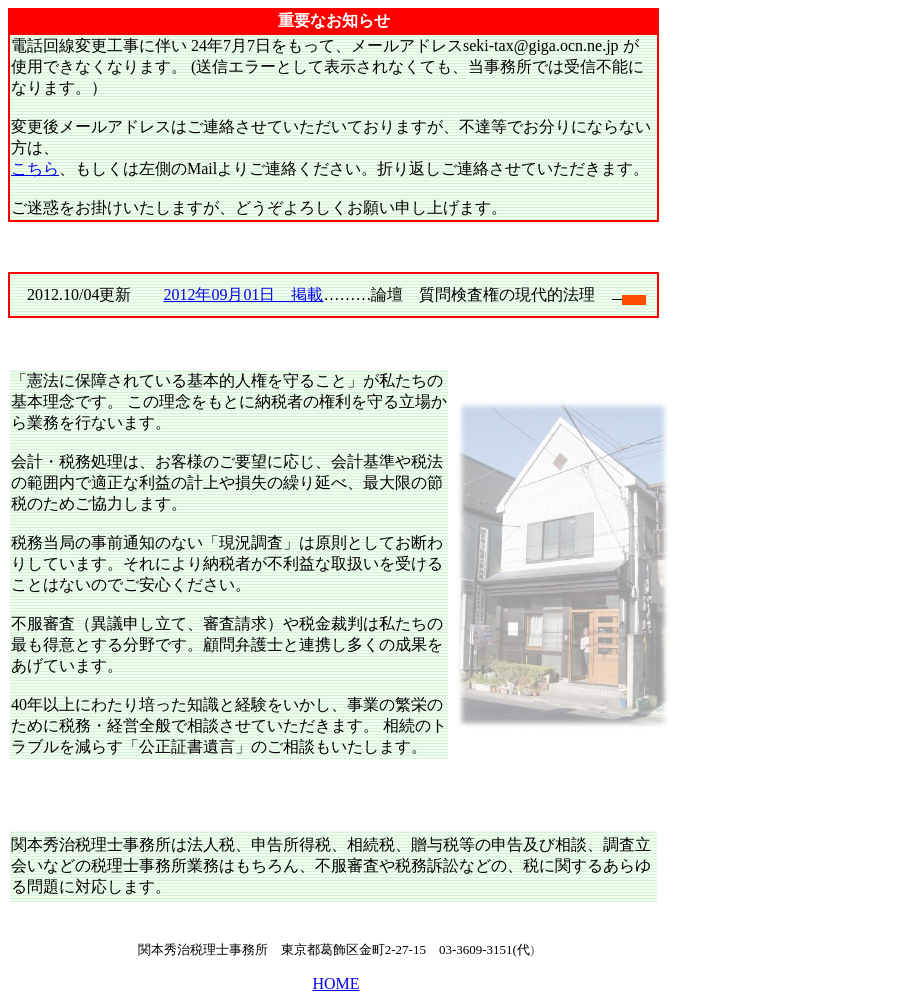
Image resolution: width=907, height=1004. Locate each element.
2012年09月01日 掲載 (243, 294)
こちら (35, 168)
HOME (335, 983)
